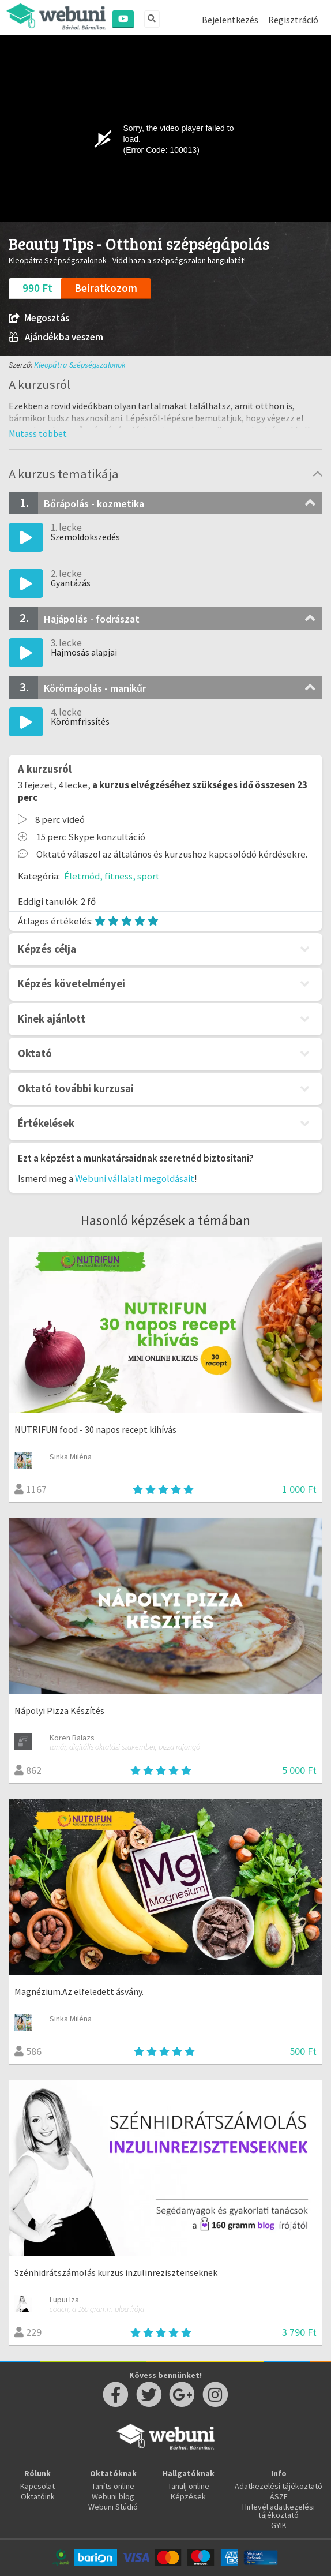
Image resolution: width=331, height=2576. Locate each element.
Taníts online (113, 2486)
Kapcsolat (37, 2486)
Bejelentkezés (230, 19)
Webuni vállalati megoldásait (134, 1178)
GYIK (279, 2525)
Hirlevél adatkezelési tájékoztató (278, 2511)
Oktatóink (38, 2496)
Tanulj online (188, 2486)
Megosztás (39, 318)
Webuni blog (113, 2496)
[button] (38, 433)
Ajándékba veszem (56, 337)
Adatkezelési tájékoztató (278, 2486)
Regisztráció (293, 19)
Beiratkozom (105, 288)
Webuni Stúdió (113, 2507)
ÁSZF (279, 2496)
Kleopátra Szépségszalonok (80, 365)
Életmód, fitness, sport (112, 876)
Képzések (188, 2496)
